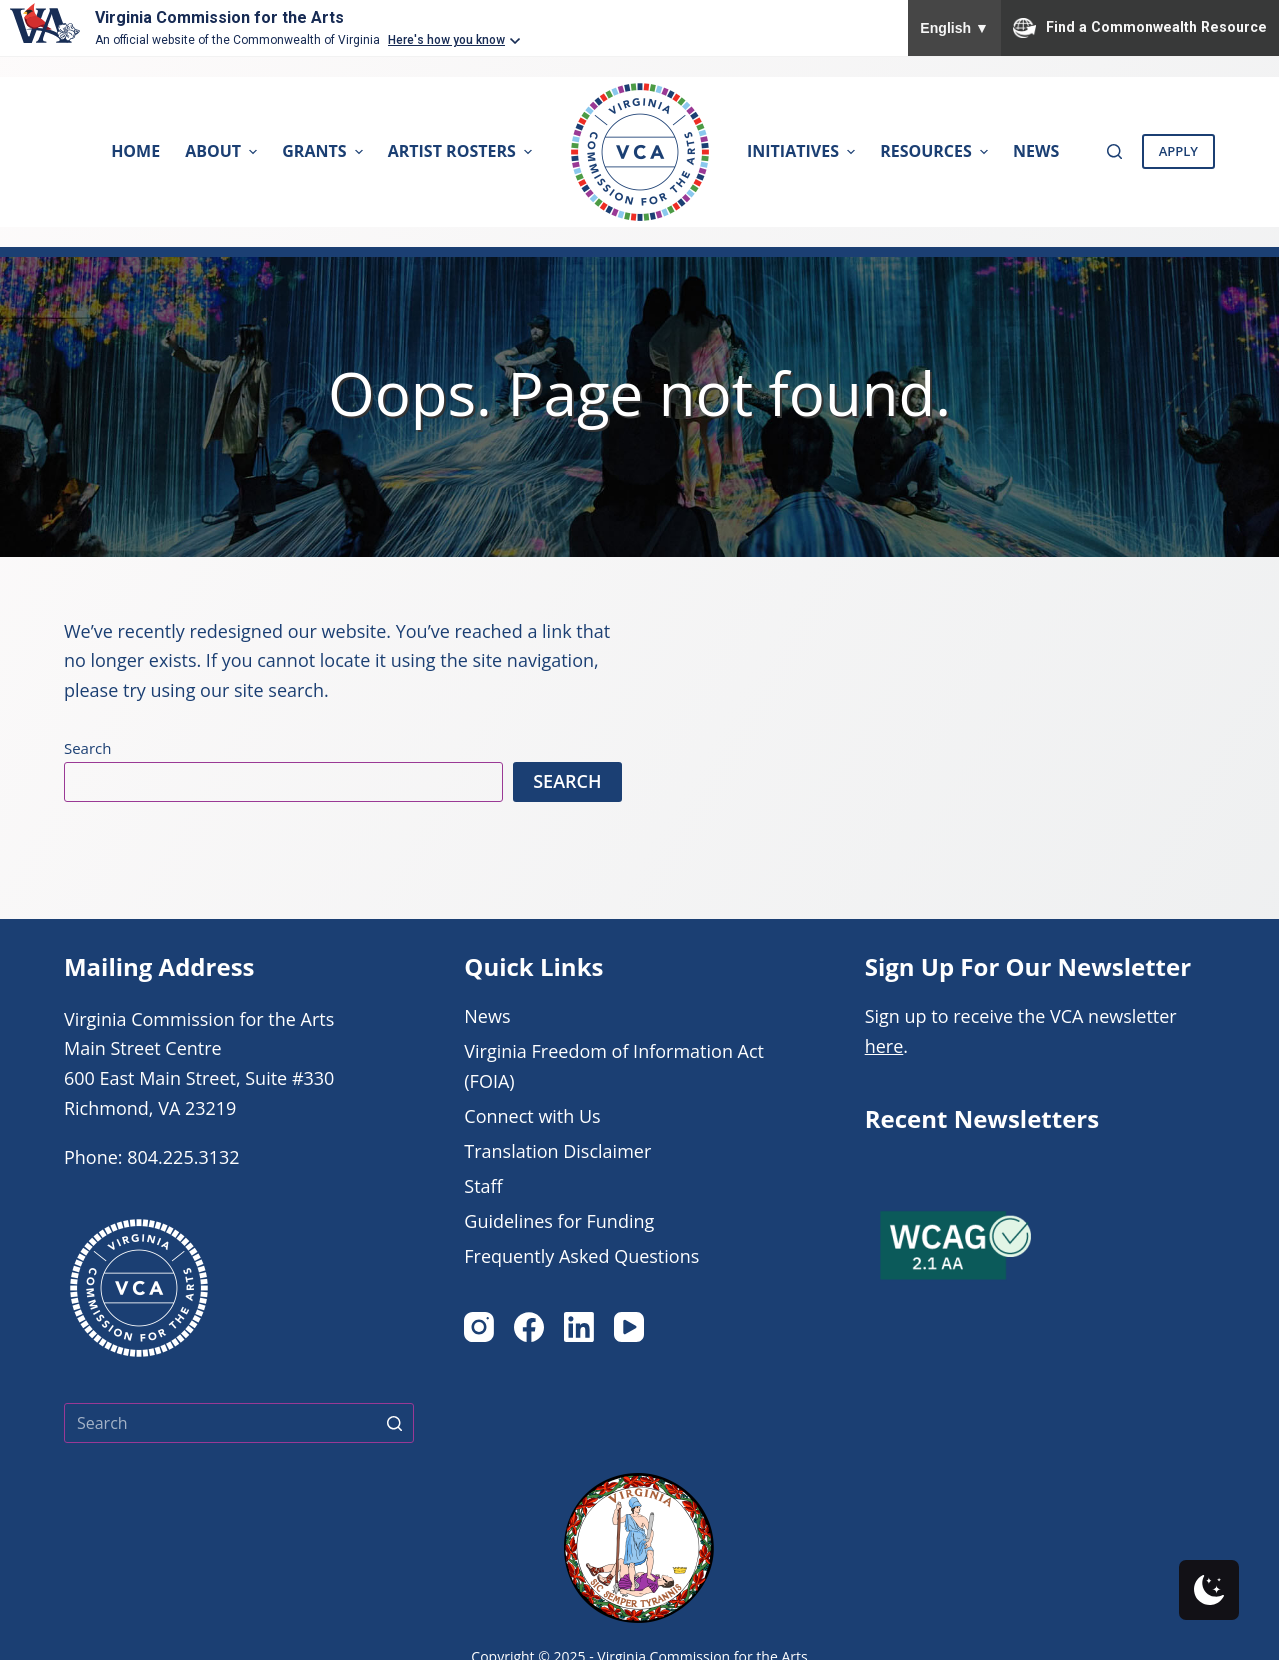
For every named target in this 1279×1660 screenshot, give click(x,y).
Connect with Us (532, 1116)
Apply (1178, 151)
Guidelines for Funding (559, 1221)
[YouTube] (629, 1327)
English (954, 28)
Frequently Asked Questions (581, 1256)
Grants (324, 151)
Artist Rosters (462, 151)
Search (88, 748)
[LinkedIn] (579, 1327)
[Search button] (394, 1423)
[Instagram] (479, 1327)
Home (135, 151)
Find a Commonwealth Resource (1140, 28)
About (223, 151)
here (884, 1046)
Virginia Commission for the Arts (219, 17)
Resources (936, 151)
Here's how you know (446, 40)
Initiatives (803, 151)
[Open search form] (1114, 151)
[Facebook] (529, 1327)
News (1036, 151)
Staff (483, 1186)
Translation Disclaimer (557, 1151)
